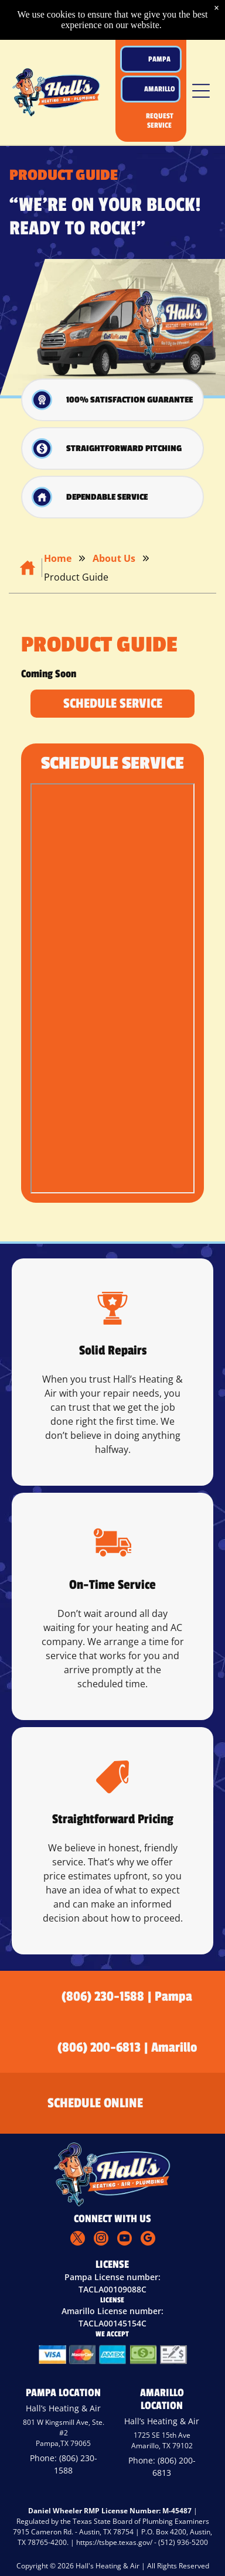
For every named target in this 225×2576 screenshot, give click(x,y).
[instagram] (101, 2240)
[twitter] (77, 2240)
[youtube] (124, 2240)
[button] (201, 91)
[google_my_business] (148, 2240)
